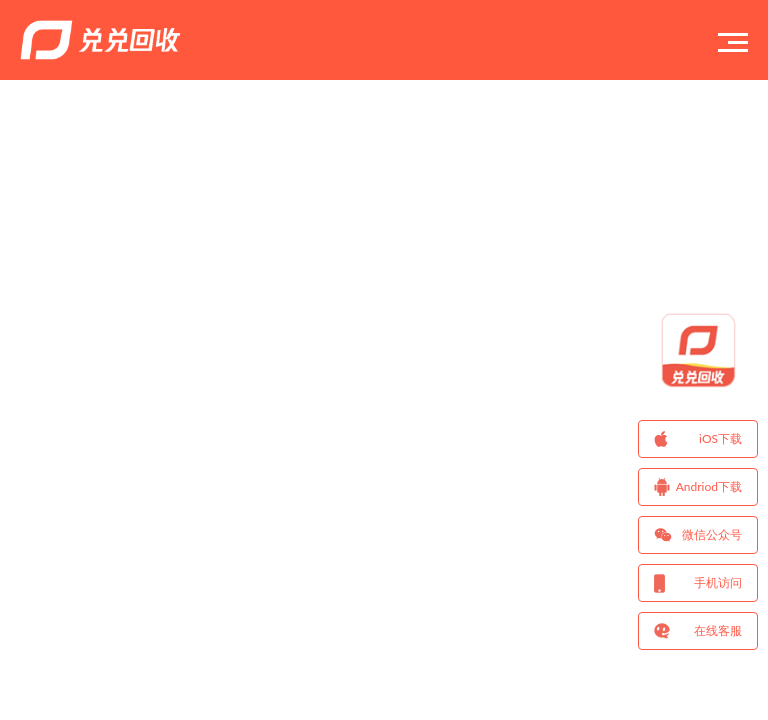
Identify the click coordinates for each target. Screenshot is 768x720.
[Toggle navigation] (733, 40)
